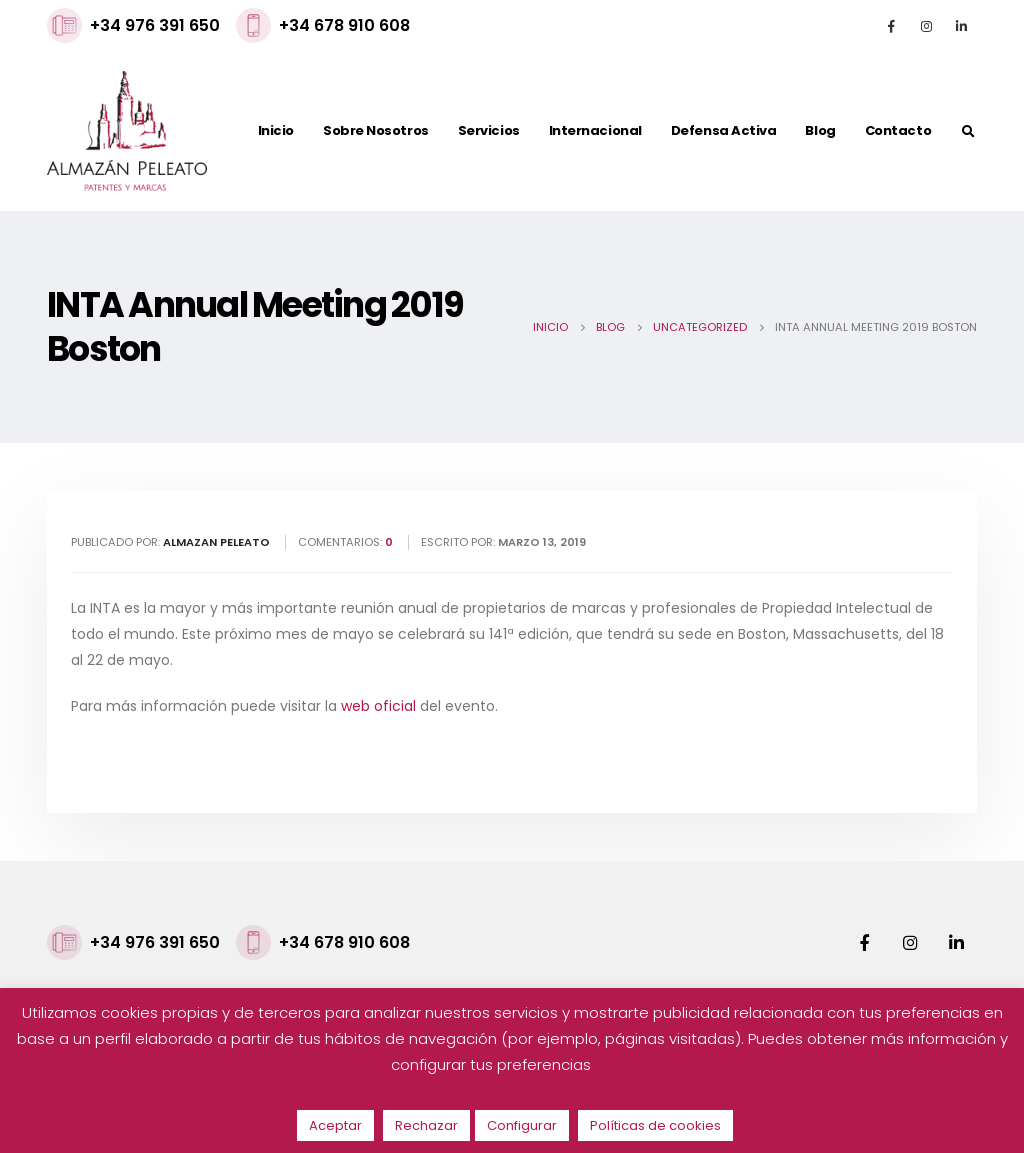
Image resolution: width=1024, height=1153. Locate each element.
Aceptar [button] (335, 1125)
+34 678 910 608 (344, 25)
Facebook (864, 942)
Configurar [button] (522, 1125)
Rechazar (426, 1125)
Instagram (910, 942)
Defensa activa (724, 130)
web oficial (378, 706)
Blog (820, 130)
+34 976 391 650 (155, 25)
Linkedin (956, 942)
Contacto (898, 130)
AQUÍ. (614, 1064)
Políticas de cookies (655, 1125)
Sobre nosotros (376, 130)
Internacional (595, 130)
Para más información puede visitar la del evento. (284, 706)
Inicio (276, 130)
